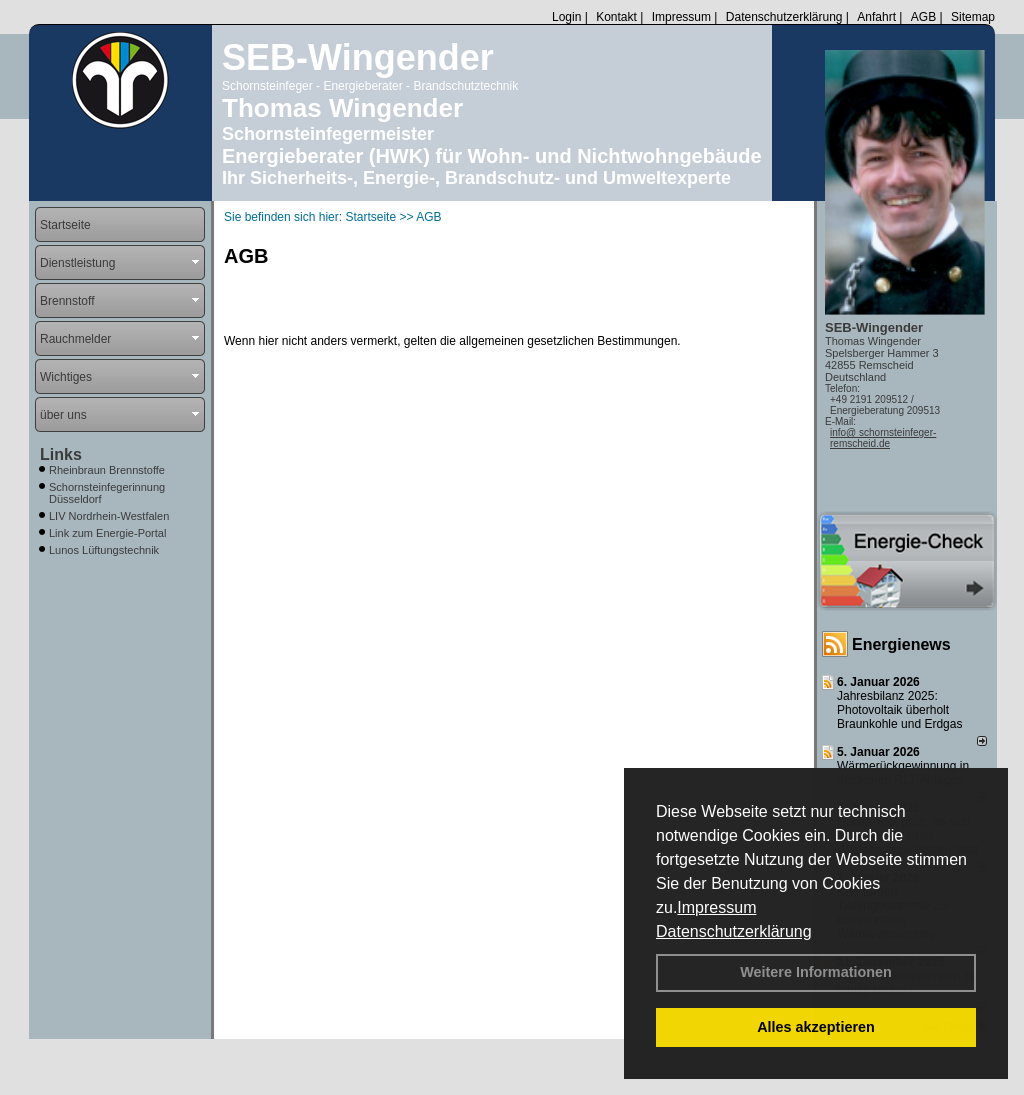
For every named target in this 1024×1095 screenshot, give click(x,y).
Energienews (901, 644)
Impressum (716, 907)
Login (566, 17)
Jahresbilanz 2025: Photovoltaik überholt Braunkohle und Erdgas (899, 710)
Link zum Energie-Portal (107, 533)
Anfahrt (876, 17)
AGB (923, 17)
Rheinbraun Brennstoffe (107, 470)
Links (61, 454)
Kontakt (616, 17)
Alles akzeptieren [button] (816, 1027)
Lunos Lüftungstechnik (104, 550)
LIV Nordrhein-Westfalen (109, 516)
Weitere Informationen (816, 972)
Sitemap (973, 17)
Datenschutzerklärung (734, 931)
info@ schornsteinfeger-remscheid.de (883, 438)
